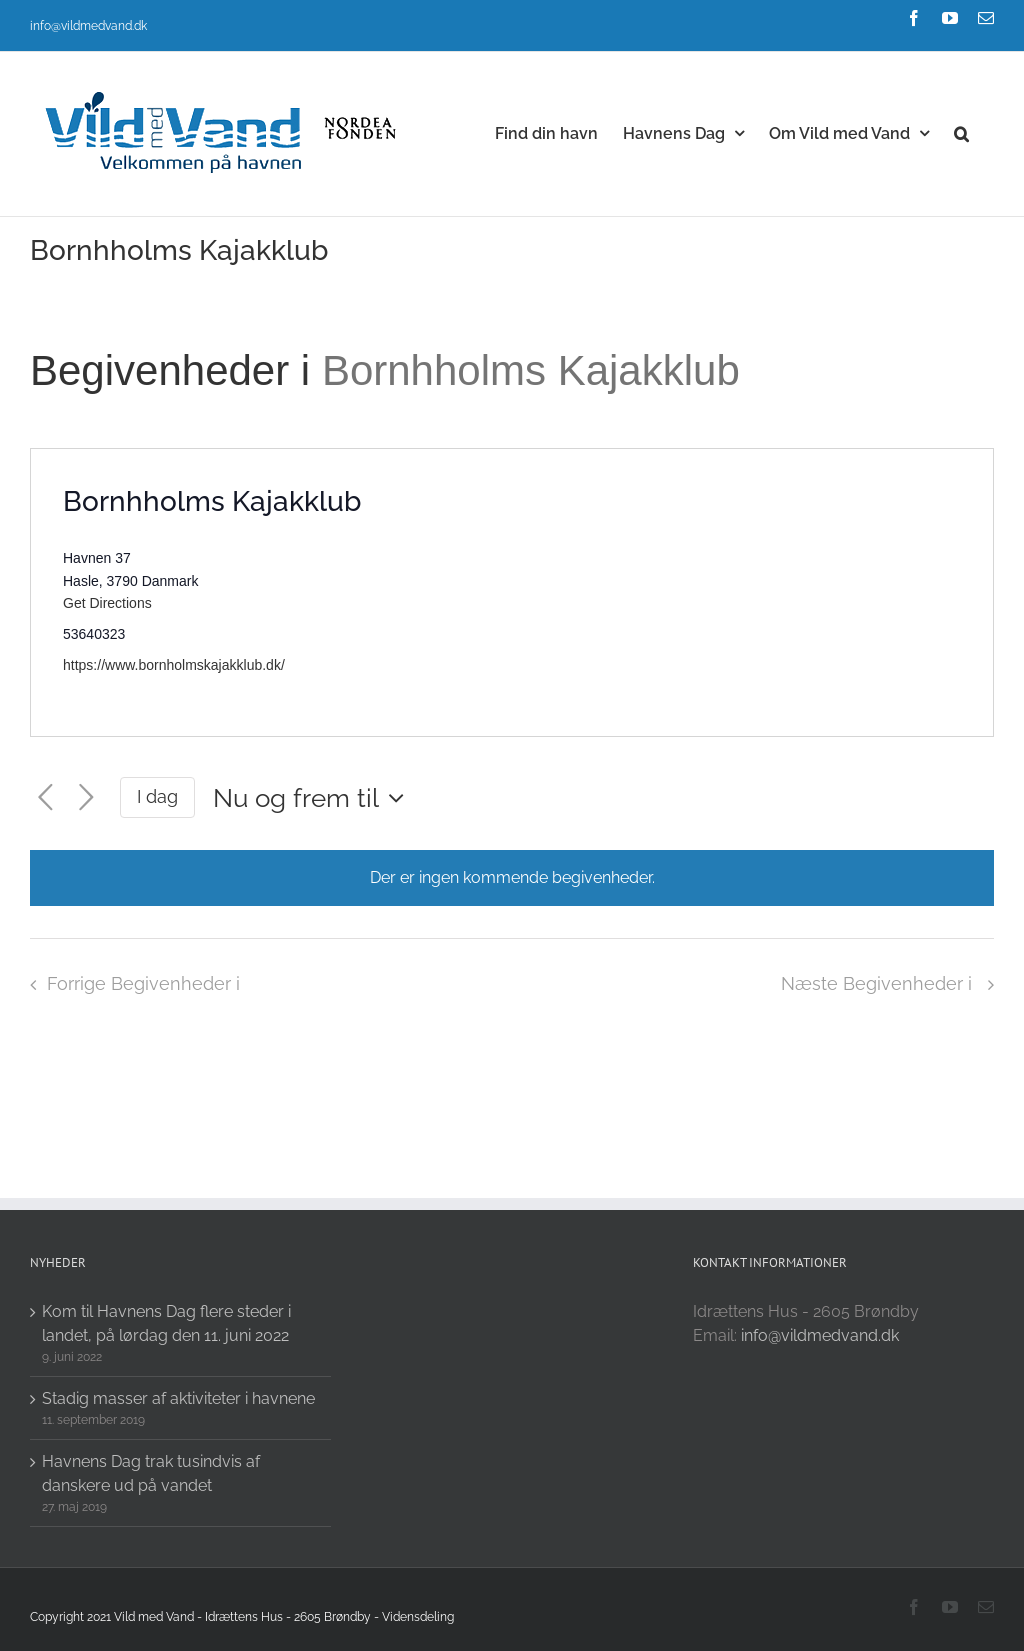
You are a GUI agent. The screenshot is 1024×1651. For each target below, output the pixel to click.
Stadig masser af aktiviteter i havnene (178, 1398)
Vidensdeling (418, 1617)
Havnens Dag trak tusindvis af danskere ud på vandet (151, 1473)
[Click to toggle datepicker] (313, 798)
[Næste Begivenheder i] (86, 798)
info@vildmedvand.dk (88, 26)
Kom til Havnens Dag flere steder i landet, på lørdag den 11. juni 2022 (166, 1323)
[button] (961, 132)
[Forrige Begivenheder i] (45, 798)
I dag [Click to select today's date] (157, 796)
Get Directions (107, 603)
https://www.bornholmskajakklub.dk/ (174, 665)
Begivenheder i (176, 370)
